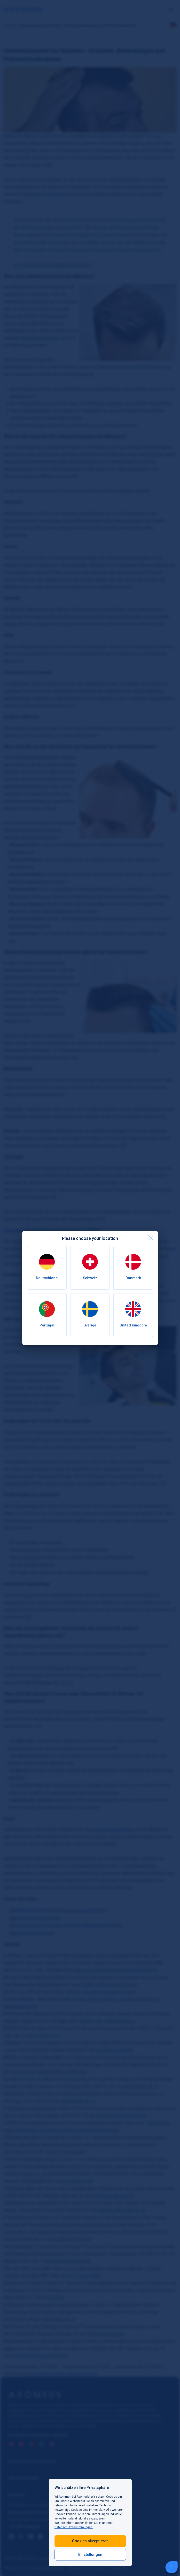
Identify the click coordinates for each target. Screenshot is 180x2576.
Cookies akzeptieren (90, 2541)
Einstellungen (90, 2554)
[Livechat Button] (171, 2567)
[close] (150, 1237)
